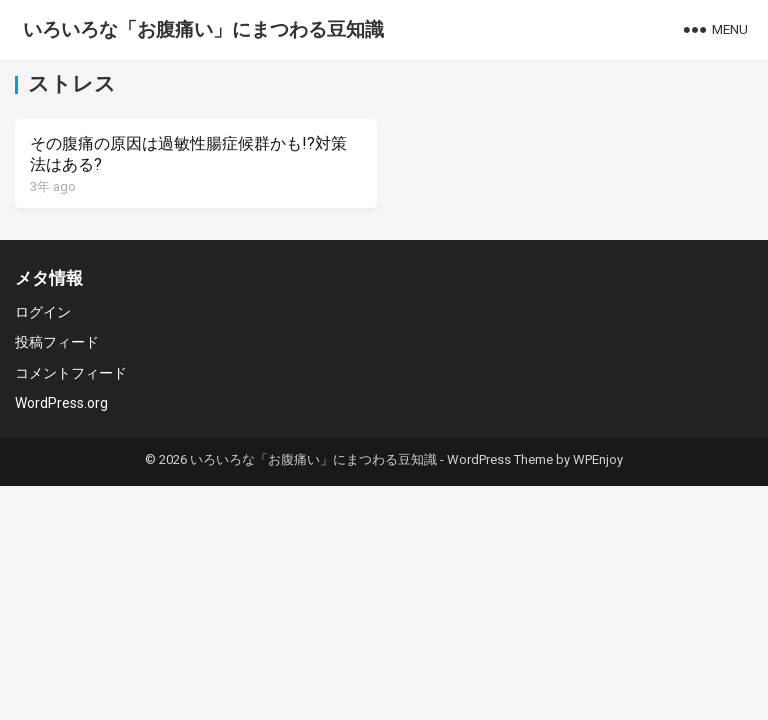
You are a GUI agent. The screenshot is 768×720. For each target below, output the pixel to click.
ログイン (43, 312)
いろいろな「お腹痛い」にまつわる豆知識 (203, 29)
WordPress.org (61, 403)
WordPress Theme (500, 459)
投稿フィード (57, 342)
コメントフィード (71, 373)
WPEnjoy (598, 459)
